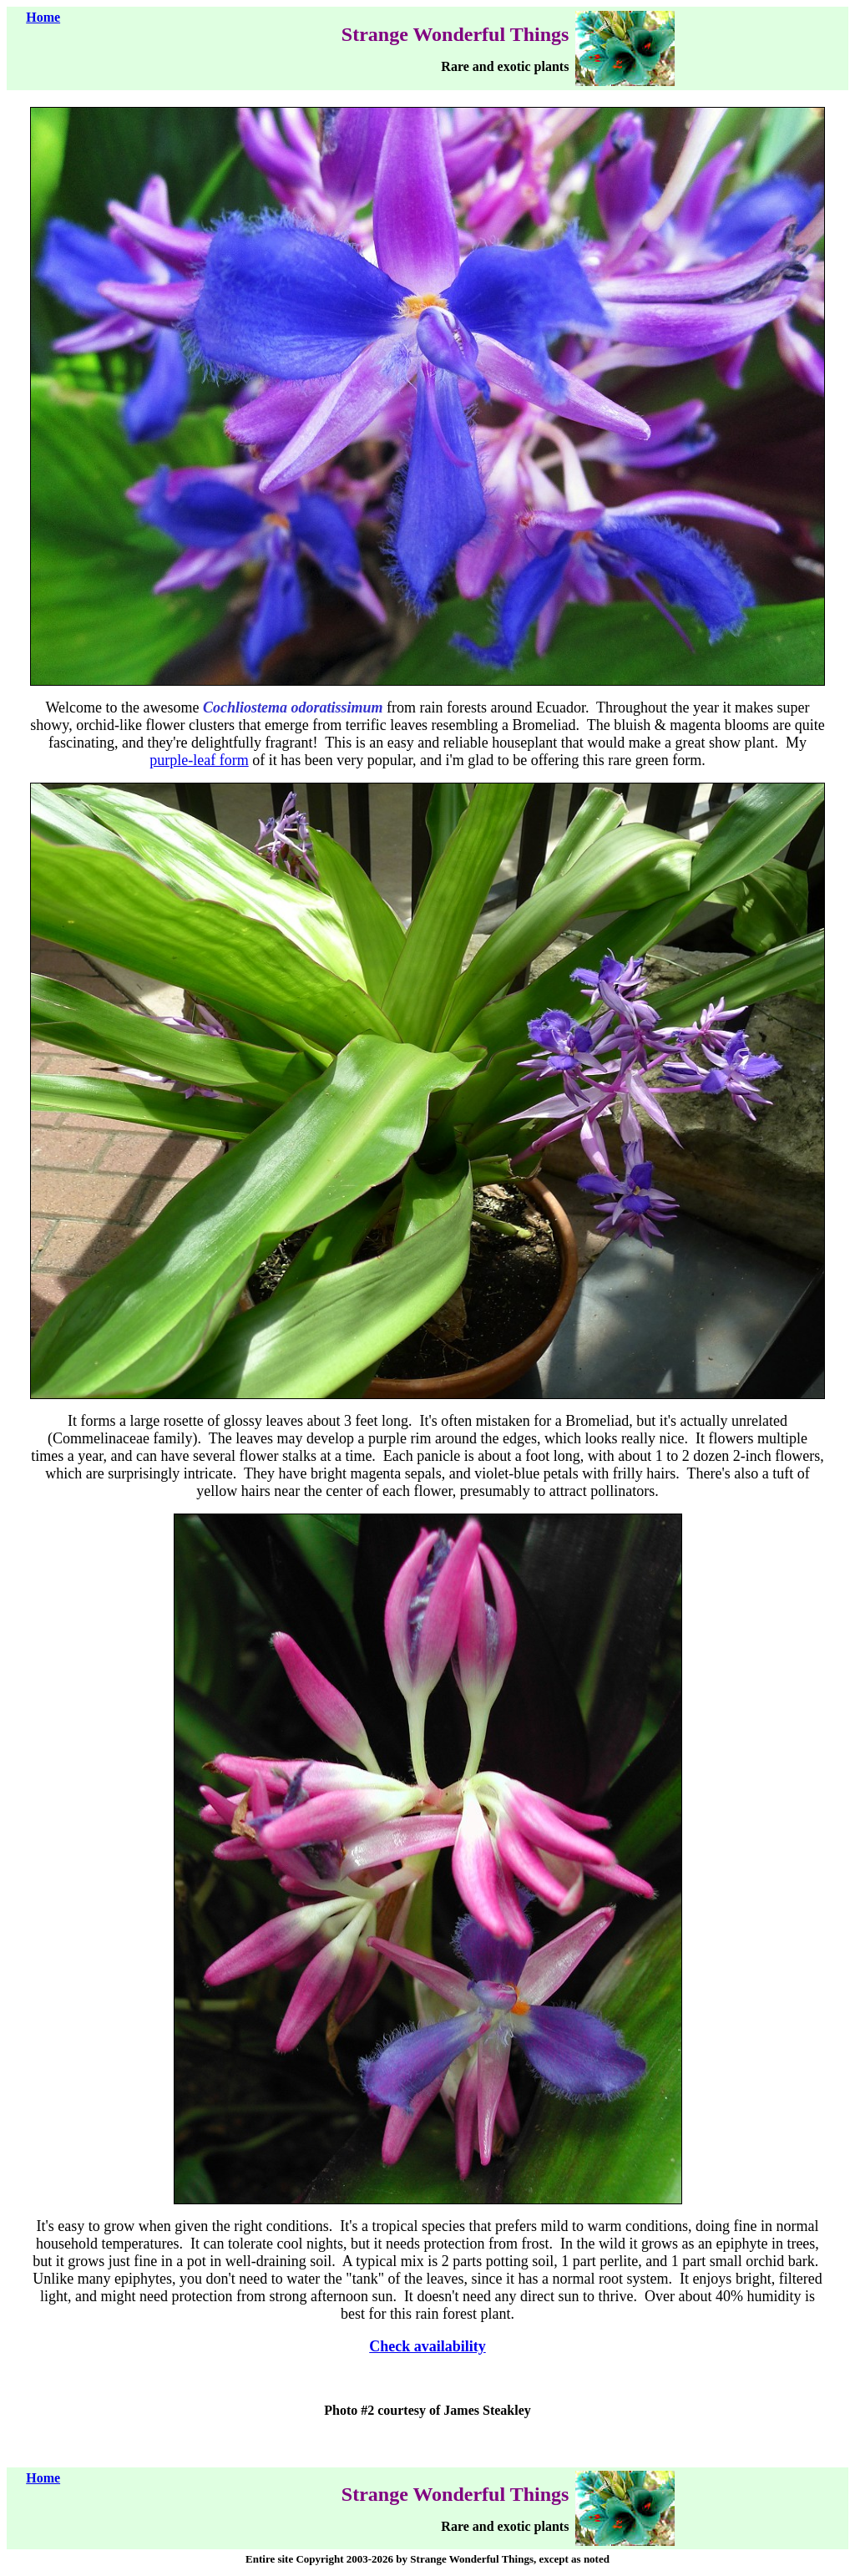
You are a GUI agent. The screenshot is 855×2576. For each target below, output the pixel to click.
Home (43, 17)
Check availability (427, 2346)
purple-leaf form (198, 760)
